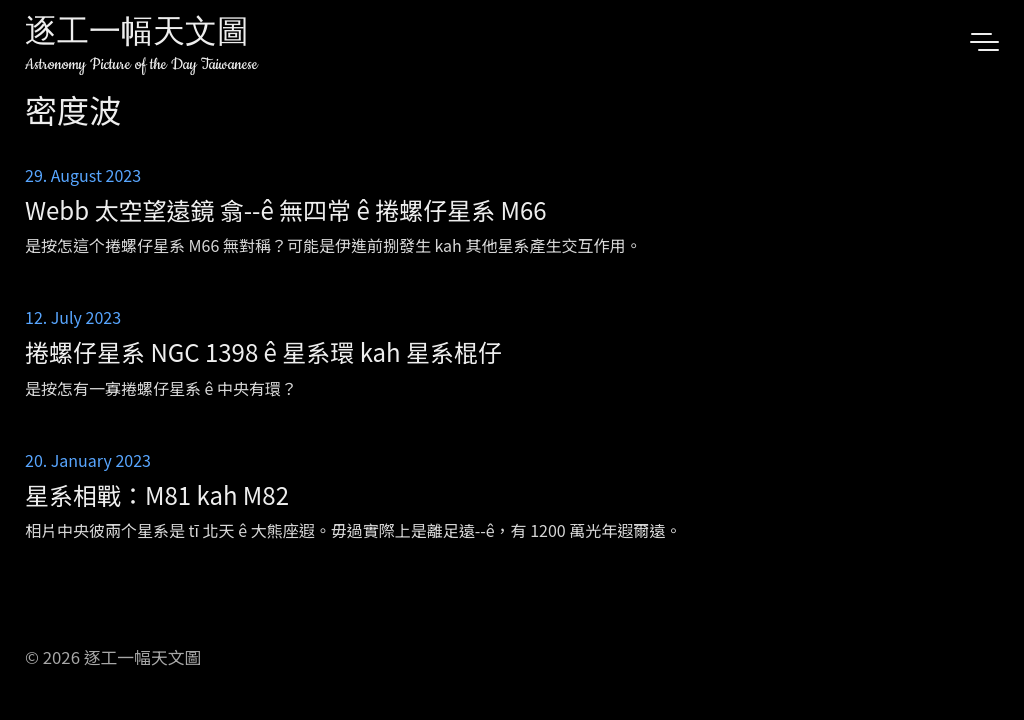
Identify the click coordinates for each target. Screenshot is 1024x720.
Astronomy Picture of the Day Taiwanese (141, 64)
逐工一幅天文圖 (137, 34)
